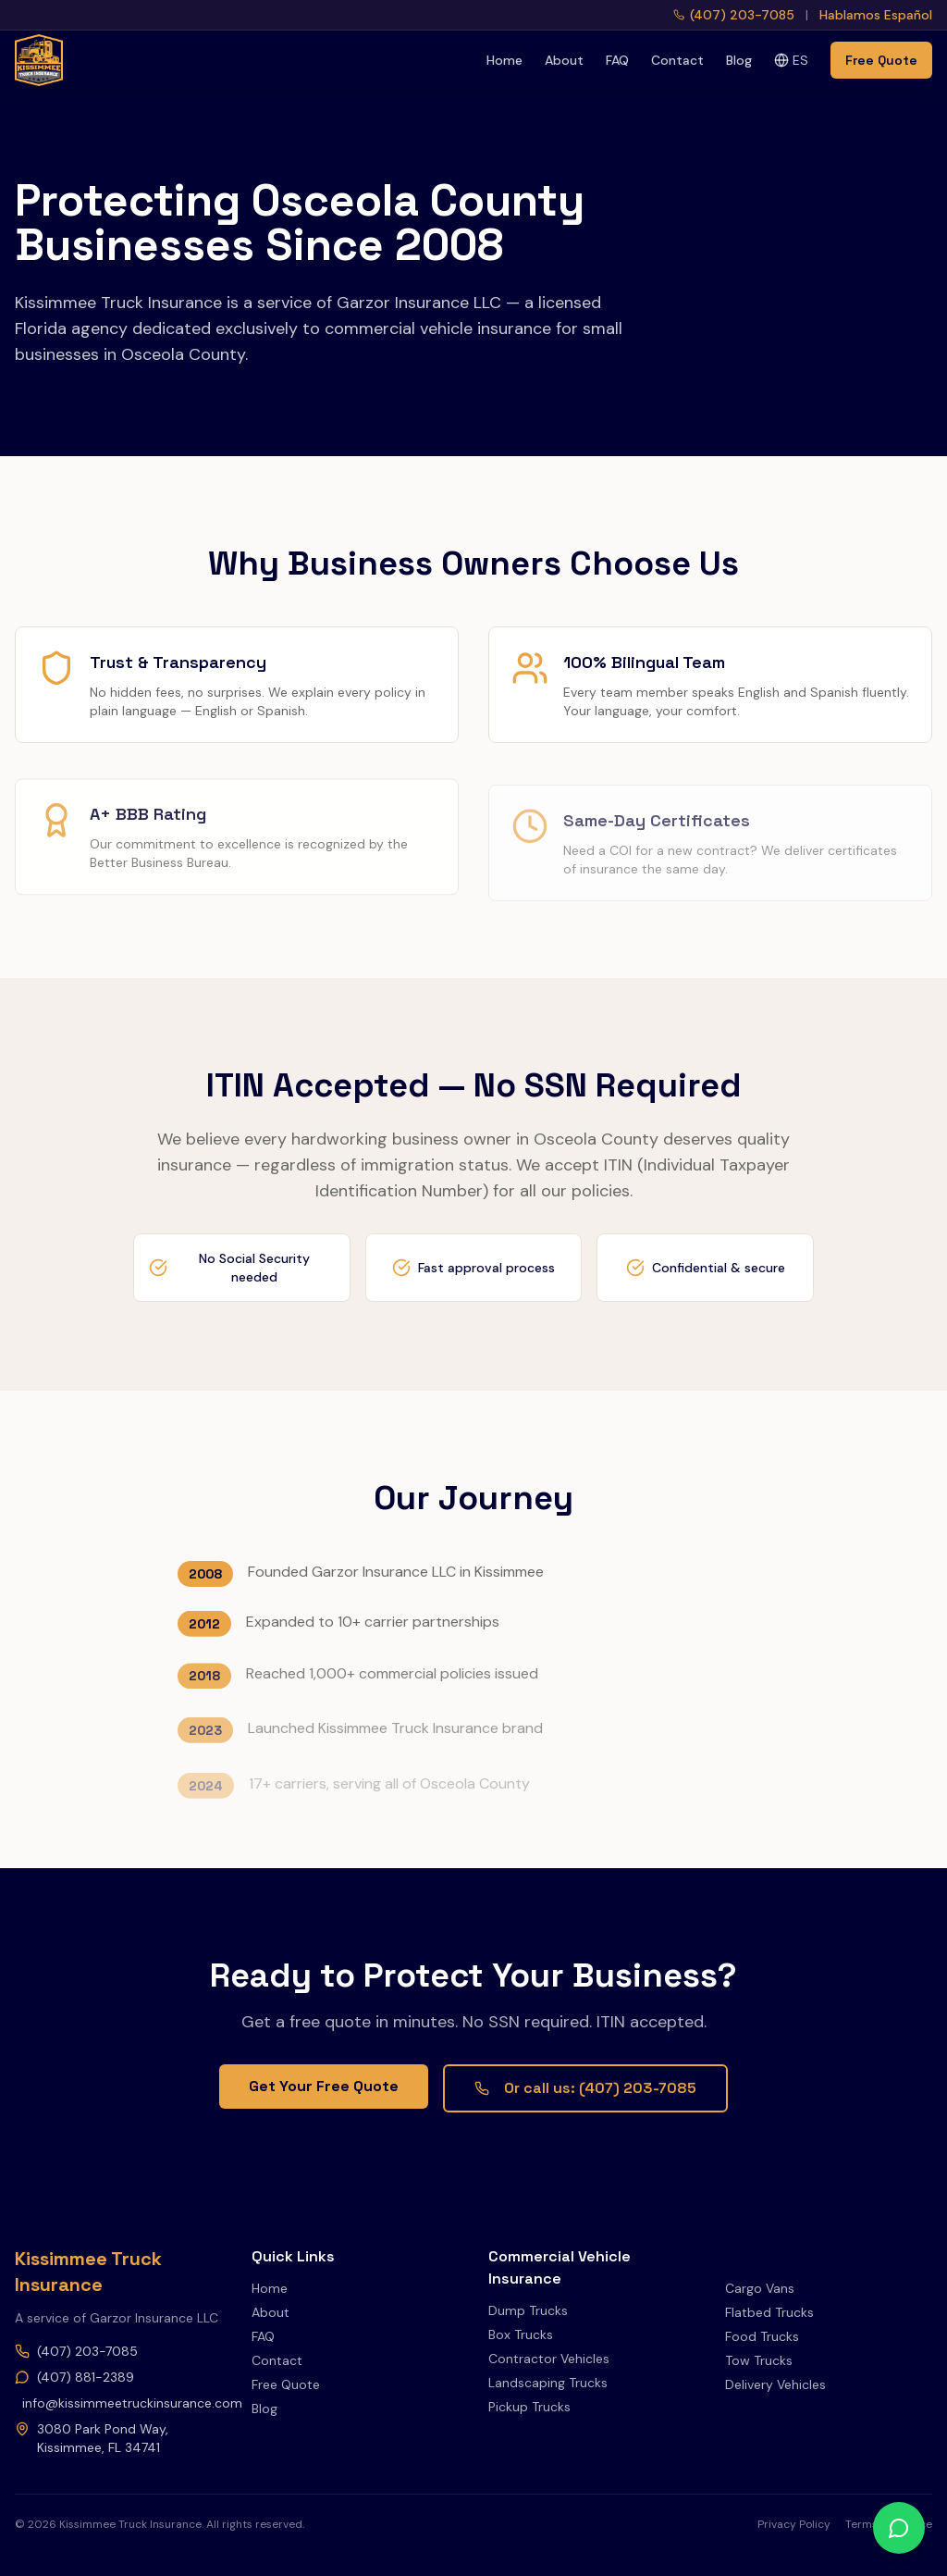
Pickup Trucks (529, 2406)
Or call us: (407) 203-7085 (585, 2088)
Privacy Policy (793, 2524)
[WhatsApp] (899, 2528)
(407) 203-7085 (76, 2351)
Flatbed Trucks (769, 2312)
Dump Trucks (528, 2310)
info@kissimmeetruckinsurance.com (122, 2403)
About (564, 60)
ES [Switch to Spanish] (791, 60)
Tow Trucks (759, 2360)
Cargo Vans (759, 2288)
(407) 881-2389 (74, 2377)
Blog (739, 60)
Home (504, 60)
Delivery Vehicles (775, 2384)
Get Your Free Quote (324, 2086)
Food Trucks (762, 2336)
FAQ (617, 60)
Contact (677, 60)
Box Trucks (520, 2334)
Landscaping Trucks (548, 2382)
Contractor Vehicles (548, 2358)
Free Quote (881, 60)
